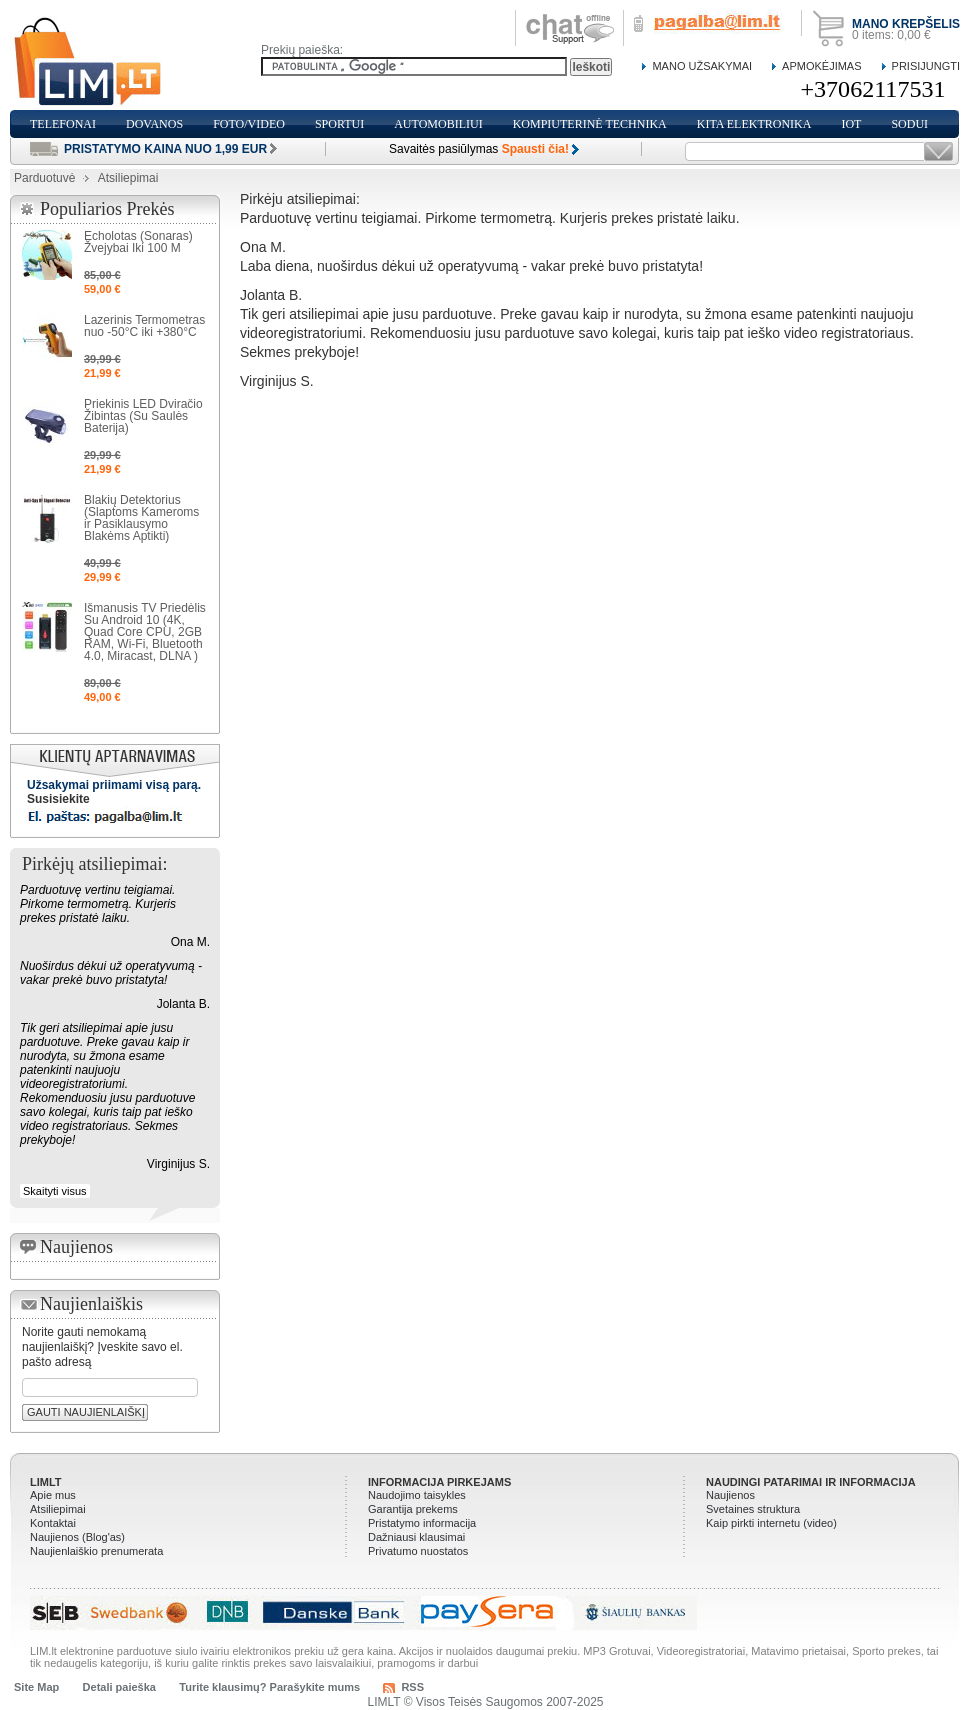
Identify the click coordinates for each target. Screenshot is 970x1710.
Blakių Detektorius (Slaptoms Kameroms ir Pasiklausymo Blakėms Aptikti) (141, 518)
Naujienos (730, 1495)
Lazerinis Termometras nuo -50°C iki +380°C (144, 326)
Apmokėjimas (821, 66)
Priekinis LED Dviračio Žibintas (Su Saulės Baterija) (143, 416)
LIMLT (46, 1482)
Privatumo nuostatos (418, 1551)
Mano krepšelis (906, 24)
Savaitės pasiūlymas (479, 149)
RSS (412, 1687)
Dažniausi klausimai (416, 1537)
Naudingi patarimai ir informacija (811, 1482)
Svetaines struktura (753, 1509)
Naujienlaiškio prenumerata (96, 1551)
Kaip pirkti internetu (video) (771, 1523)
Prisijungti (926, 66)
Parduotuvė (44, 178)
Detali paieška (119, 1687)
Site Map (36, 1687)
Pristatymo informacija (422, 1523)
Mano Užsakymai (702, 66)
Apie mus (53, 1495)
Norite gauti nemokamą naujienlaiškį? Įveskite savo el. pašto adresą (102, 1347)
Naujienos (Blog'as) (77, 1537)
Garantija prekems (413, 1509)
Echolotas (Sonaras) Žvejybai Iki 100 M (138, 242)
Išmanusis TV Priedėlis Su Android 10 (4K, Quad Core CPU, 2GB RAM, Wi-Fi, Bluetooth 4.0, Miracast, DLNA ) (145, 632)
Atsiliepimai (58, 1509)
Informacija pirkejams (439, 1482)
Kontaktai (53, 1523)
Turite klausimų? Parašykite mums (269, 1687)
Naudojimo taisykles (417, 1495)
